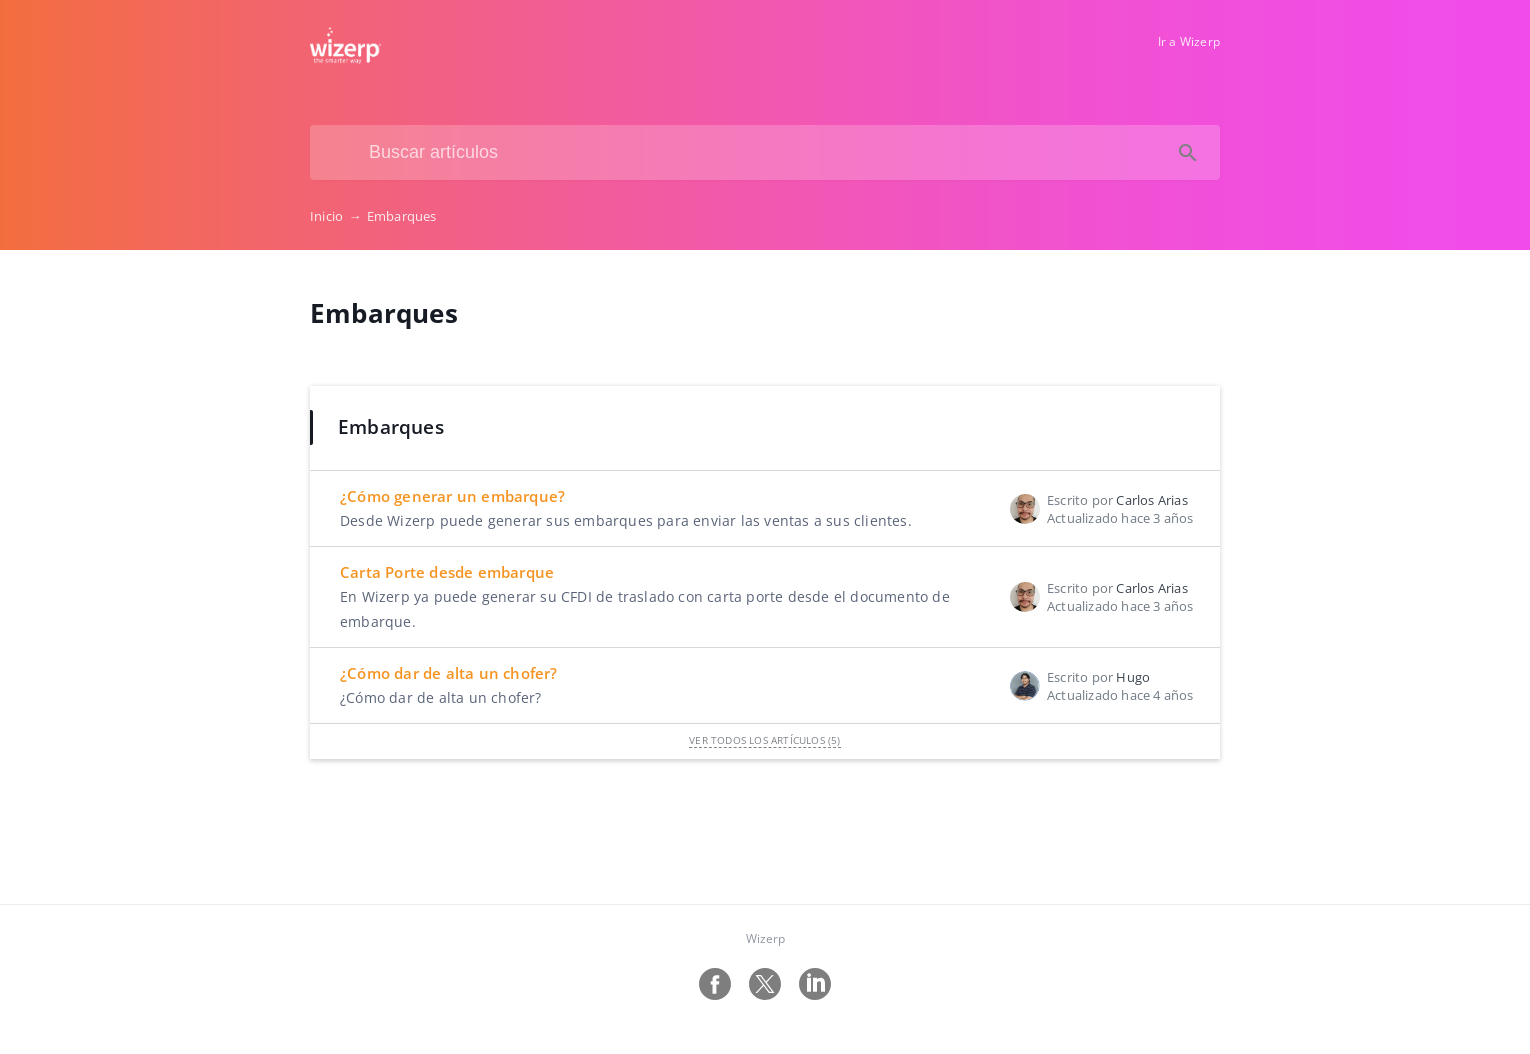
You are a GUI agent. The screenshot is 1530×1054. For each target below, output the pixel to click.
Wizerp (765, 938)
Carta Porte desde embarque (447, 572)
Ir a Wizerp (1189, 41)
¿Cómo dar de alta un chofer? (449, 673)
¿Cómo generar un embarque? (452, 496)
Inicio (338, 216)
